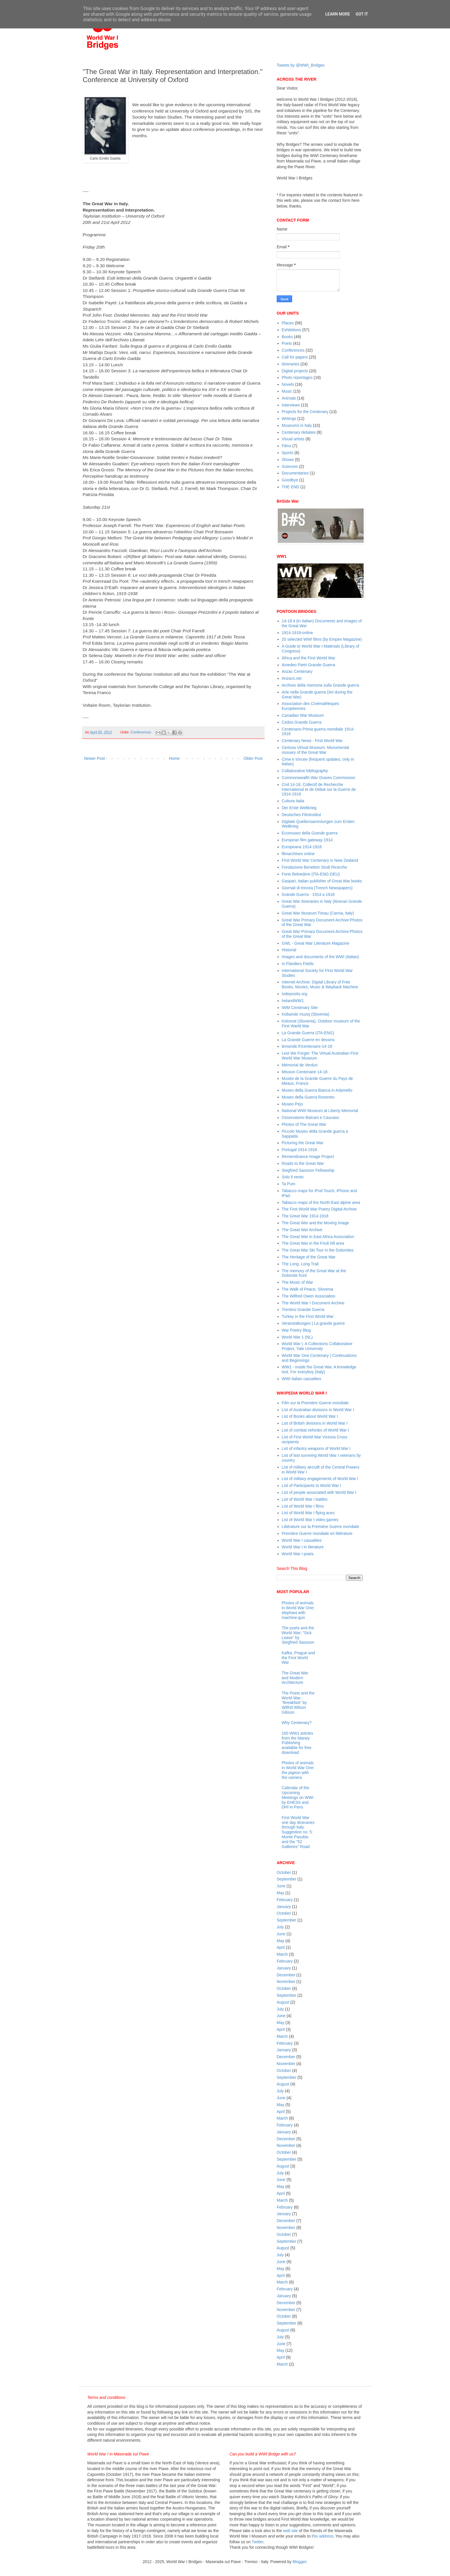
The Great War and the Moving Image (315, 1223)
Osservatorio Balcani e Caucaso (310, 1117)
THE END (290, 487)
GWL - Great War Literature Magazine (315, 943)
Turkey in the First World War (308, 1316)
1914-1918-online (297, 632)
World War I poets (298, 1554)
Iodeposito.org (294, 993)
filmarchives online (298, 853)
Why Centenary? (297, 1722)
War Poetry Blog (296, 1330)
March (282, 1954)
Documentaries (295, 473)
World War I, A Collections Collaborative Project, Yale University (317, 1346)
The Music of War (297, 1282)
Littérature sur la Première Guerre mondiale (320, 1526)
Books (287, 336)
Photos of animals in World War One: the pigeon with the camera (298, 1769)
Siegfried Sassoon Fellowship (308, 1170)
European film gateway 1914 (307, 840)
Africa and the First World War (308, 658)
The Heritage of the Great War (309, 1257)
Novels (288, 384)
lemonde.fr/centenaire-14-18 (307, 1046)
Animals (289, 398)
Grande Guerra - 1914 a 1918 (308, 894)
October (284, 1872)
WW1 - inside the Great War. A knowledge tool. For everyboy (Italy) (319, 1369)
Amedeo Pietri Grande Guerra (308, 665)
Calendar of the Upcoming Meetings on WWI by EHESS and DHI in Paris (297, 1797)
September (286, 1879)
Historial (289, 950)
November (286, 1981)
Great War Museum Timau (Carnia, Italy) (318, 913)
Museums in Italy (297, 425)
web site (290, 2530)
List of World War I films (303, 1506)
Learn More (337, 14)
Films (286, 445)
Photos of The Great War (304, 1124)
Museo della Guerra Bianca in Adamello (317, 1090)
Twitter (257, 2542)
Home (174, 758)
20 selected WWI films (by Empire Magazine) (322, 639)
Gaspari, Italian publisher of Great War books (322, 881)
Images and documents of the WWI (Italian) (320, 956)
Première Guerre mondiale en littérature (317, 1533)
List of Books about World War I (310, 1416)
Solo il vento (293, 1177)
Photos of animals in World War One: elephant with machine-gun (298, 1610)
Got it (362, 14)
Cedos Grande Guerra (302, 722)
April (281, 1947)
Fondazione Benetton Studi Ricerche (314, 867)
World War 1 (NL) (297, 1337)
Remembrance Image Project (308, 1156)
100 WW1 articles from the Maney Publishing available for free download (297, 1743)
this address (322, 2536)
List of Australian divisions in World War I (318, 1409)
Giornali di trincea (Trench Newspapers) (317, 888)
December (286, 1975)
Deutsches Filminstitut (301, 814)
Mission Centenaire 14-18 (305, 1072)
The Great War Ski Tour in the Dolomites (318, 1250)
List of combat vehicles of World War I (315, 1430)
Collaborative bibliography (305, 770)
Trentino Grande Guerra (303, 1309)
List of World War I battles (305, 1499)
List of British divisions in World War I (315, 1423)
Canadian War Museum (303, 715)
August (283, 2002)
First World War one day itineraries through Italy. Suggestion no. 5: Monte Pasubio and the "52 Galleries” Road (298, 1832)
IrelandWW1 (293, 1000)
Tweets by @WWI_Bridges (301, 65)
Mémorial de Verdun (300, 1065)
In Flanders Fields (298, 963)
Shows (288, 459)
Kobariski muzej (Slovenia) (305, 1014)
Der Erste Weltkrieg (299, 807)
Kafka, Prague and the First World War (298, 1658)
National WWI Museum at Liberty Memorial (320, 1110)
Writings (289, 418)
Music (287, 391)
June (281, 1886)
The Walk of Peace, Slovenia (307, 1289)
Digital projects (295, 371)
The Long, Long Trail (300, 1264)
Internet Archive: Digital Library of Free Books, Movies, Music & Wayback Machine (320, 984)
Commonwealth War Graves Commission (318, 777)
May (280, 1893)
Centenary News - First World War (312, 740)
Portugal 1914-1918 (299, 1149)
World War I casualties (302, 1540)
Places (288, 323)
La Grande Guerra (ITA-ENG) (308, 1033)
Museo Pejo (292, 1104)
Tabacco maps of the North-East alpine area (321, 1202)
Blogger (299, 2561)
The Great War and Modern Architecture (295, 1678)
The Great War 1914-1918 (305, 1216)
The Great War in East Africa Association (318, 1236)
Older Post (253, 758)
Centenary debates (299, 432)
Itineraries (290, 364)
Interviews (291, 405)
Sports (287, 452)
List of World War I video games (310, 1519)
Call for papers (295, 357)
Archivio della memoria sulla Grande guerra (320, 685)
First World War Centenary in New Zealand (320, 860)
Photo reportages (297, 377)
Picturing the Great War (303, 1142)
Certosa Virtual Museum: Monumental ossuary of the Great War (315, 750)
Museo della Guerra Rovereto (308, 1097)
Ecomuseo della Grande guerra (310, 833)
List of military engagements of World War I (320, 1478)
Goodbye (290, 480)
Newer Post (94, 758)
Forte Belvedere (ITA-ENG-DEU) (311, 874)
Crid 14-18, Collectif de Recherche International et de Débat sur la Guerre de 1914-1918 (319, 789)
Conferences (141, 732)
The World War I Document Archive (313, 1303)
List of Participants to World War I (311, 1485)
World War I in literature (303, 1547)
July (280, 1927)
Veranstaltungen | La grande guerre (313, 1323)
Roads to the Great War (303, 1163)
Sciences (290, 466)
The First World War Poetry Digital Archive (319, 1209)
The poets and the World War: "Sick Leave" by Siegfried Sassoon (298, 1635)
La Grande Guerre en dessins (308, 1039)
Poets (287, 343)
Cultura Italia (293, 801)
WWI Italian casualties (301, 1378)
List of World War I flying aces (308, 1512)
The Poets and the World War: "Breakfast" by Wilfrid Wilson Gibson (298, 1703)
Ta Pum (288, 1184)
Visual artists (293, 439)
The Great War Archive (302, 1229)
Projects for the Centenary (305, 411)
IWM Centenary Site (300, 1007)
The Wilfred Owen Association (308, 1296)
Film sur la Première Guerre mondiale (315, 1403)
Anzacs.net (292, 678)
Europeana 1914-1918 (302, 847)
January (284, 1906)
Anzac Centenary (297, 671)
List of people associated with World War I (319, 1492)
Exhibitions (291, 330)
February (285, 1899)
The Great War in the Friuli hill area (313, 1243)
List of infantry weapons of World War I (316, 1448)
